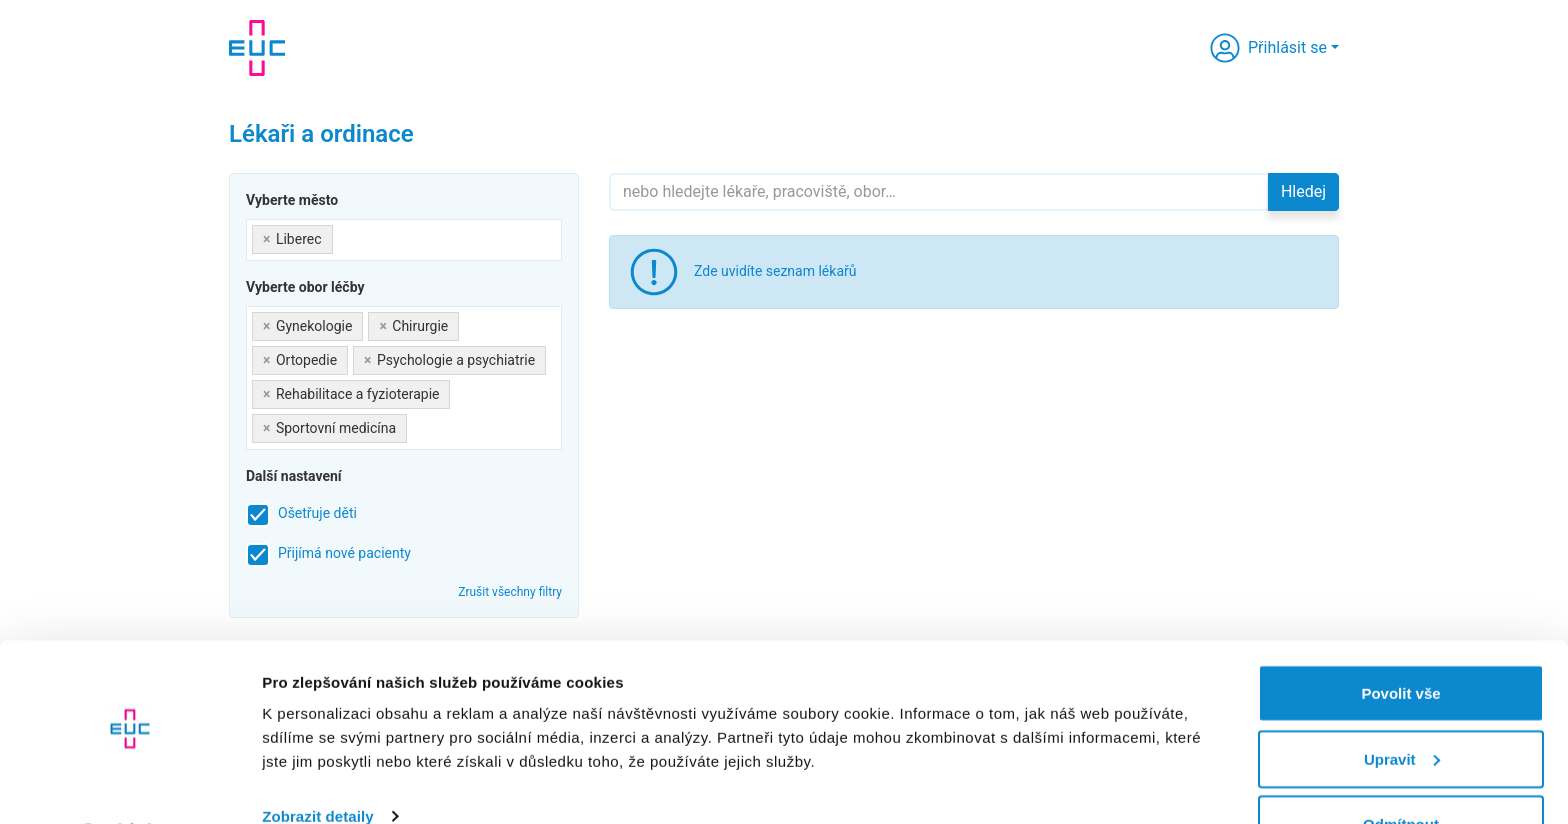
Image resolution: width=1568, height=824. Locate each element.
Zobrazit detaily (318, 762)
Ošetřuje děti (317, 513)
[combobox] (404, 240)
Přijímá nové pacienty (344, 553)
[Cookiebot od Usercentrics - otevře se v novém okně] (129, 785)
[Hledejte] (939, 192)
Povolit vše (1400, 639)
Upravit (1402, 705)
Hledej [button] (1303, 191)
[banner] (257, 48)
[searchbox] (343, 235)
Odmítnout (1401, 770)
